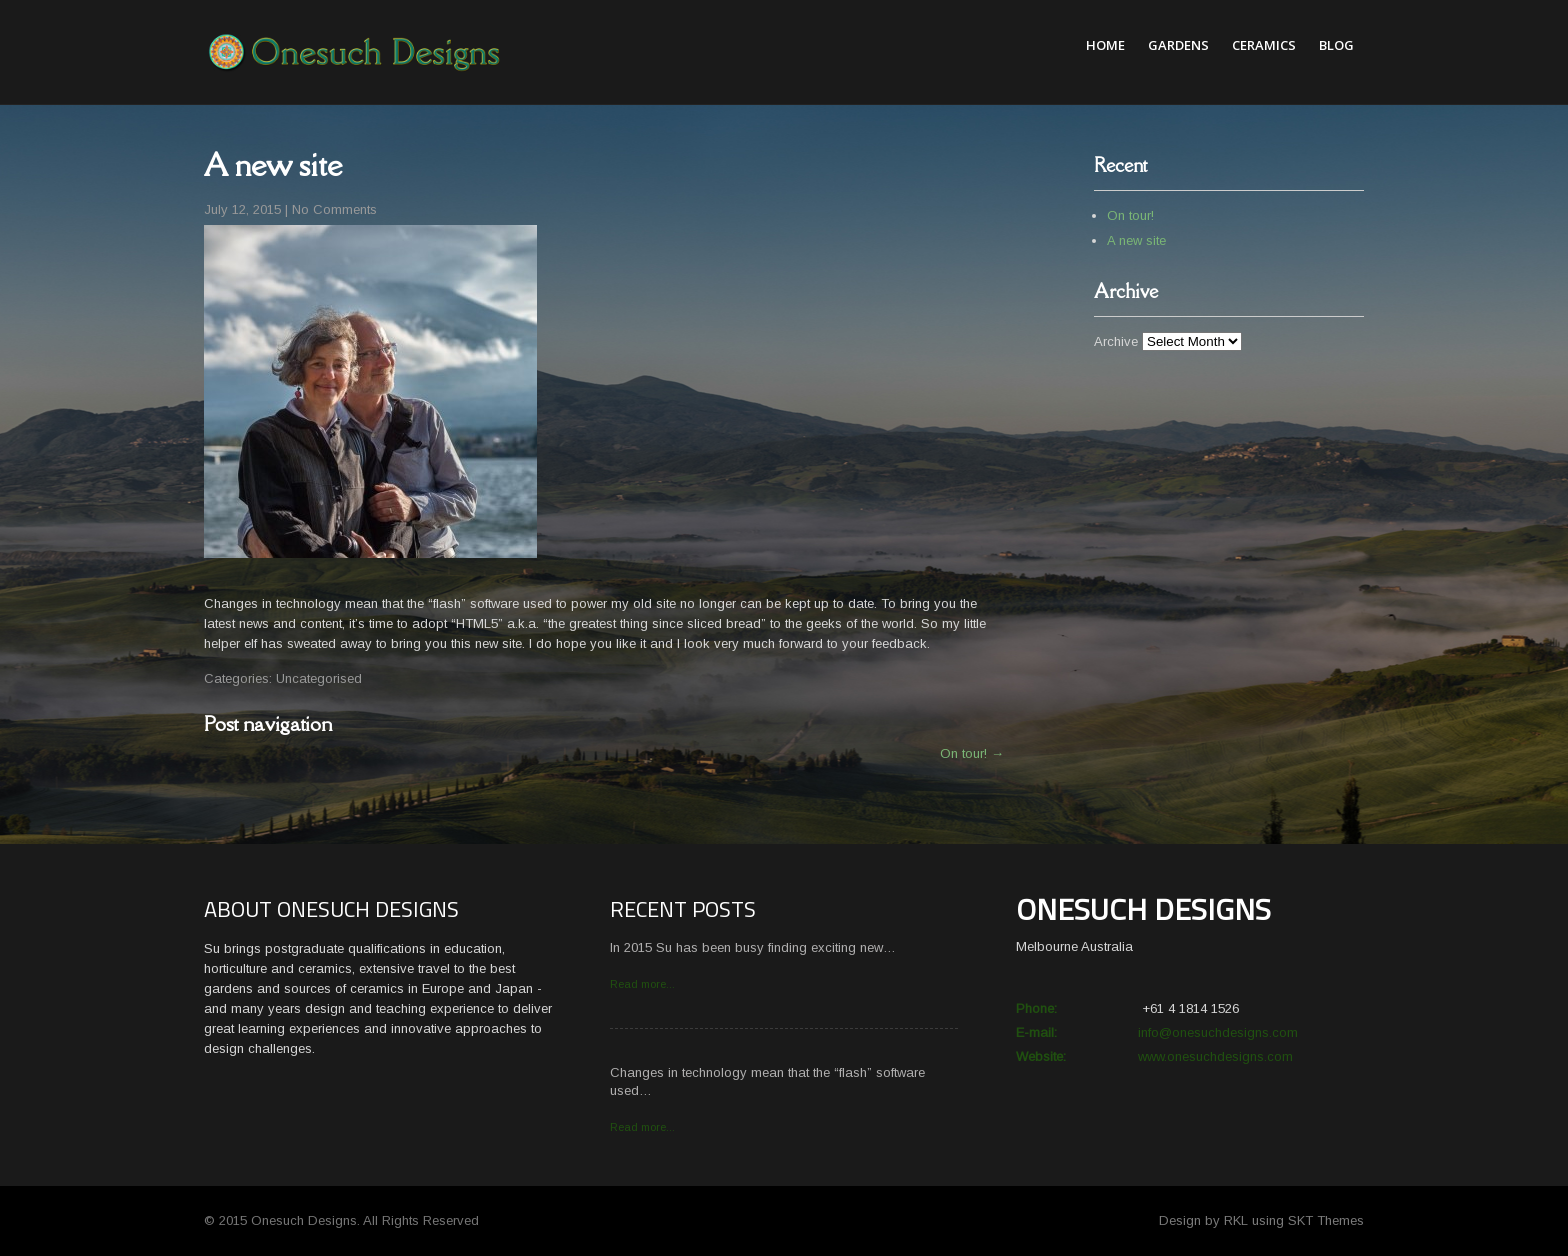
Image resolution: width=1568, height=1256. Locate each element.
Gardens (1178, 45)
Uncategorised (319, 678)
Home (1105, 45)
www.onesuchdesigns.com (1215, 1056)
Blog (1336, 45)
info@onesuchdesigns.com (1218, 1032)
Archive (1116, 341)
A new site (1136, 240)
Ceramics (1264, 45)
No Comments (334, 209)
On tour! (972, 753)
